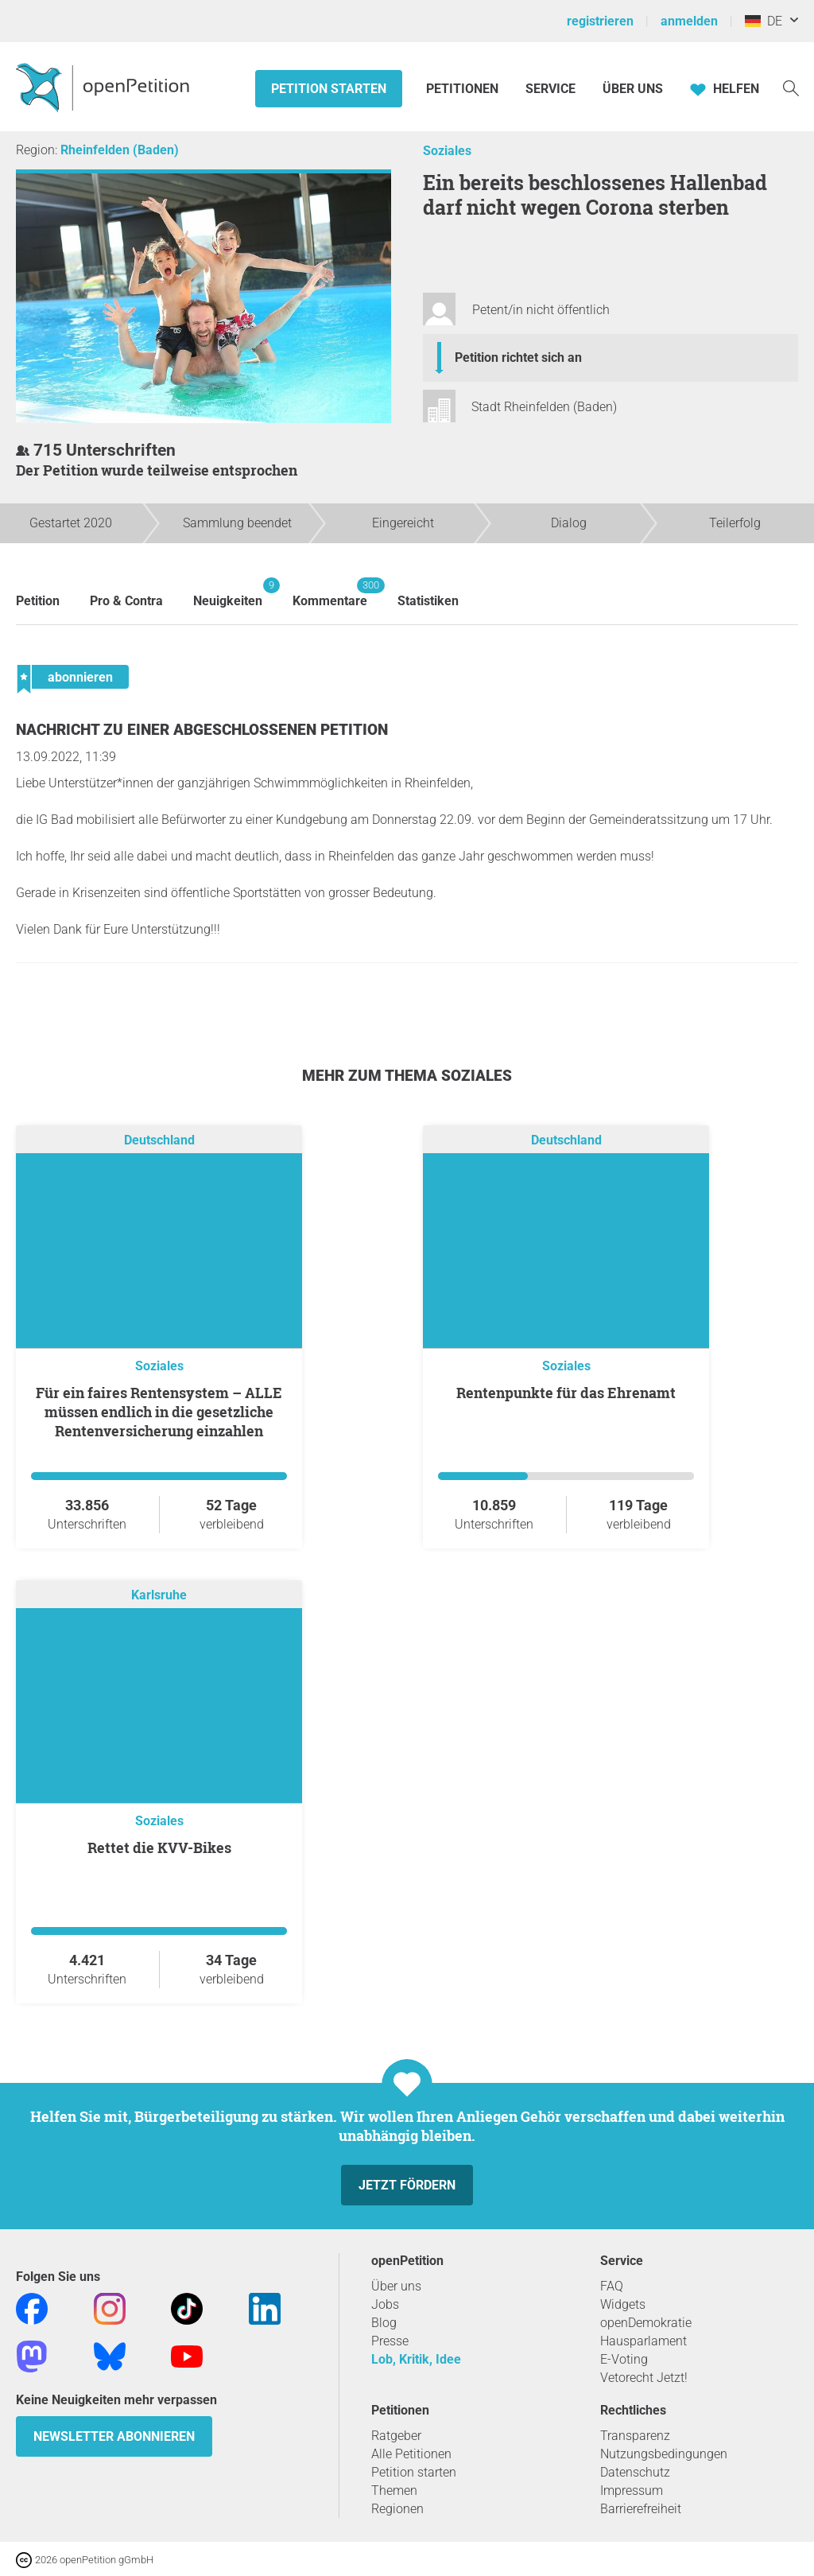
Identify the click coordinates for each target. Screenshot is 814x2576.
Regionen (397, 2508)
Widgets (622, 2304)
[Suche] (791, 87)
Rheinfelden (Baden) (119, 149)
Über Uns (633, 88)
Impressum (631, 2490)
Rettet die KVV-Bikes (159, 1847)
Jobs (385, 2304)
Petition (38, 600)
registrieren (600, 21)
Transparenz (635, 2435)
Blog (384, 2322)
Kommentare (330, 592)
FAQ (611, 2286)
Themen (394, 2490)
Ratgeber (396, 2435)
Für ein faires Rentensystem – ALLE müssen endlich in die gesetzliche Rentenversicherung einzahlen (159, 1411)
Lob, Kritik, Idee (416, 2359)
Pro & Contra (126, 600)
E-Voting (624, 2359)
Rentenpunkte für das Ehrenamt (566, 1392)
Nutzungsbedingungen (663, 2453)
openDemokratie (646, 2322)
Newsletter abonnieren (114, 2436)
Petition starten (328, 88)
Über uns (396, 2286)
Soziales (447, 150)
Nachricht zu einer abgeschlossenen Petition (202, 730)
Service (550, 88)
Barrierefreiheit (640, 2508)
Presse (390, 2341)
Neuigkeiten (227, 592)
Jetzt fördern (407, 2185)
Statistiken (428, 600)
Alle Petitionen (411, 2453)
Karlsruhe (159, 1595)
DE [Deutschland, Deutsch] (763, 21)
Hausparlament (643, 2341)
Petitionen (464, 88)
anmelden (689, 21)
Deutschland (159, 1140)
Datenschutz (635, 2472)
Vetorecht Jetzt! (644, 2377)
